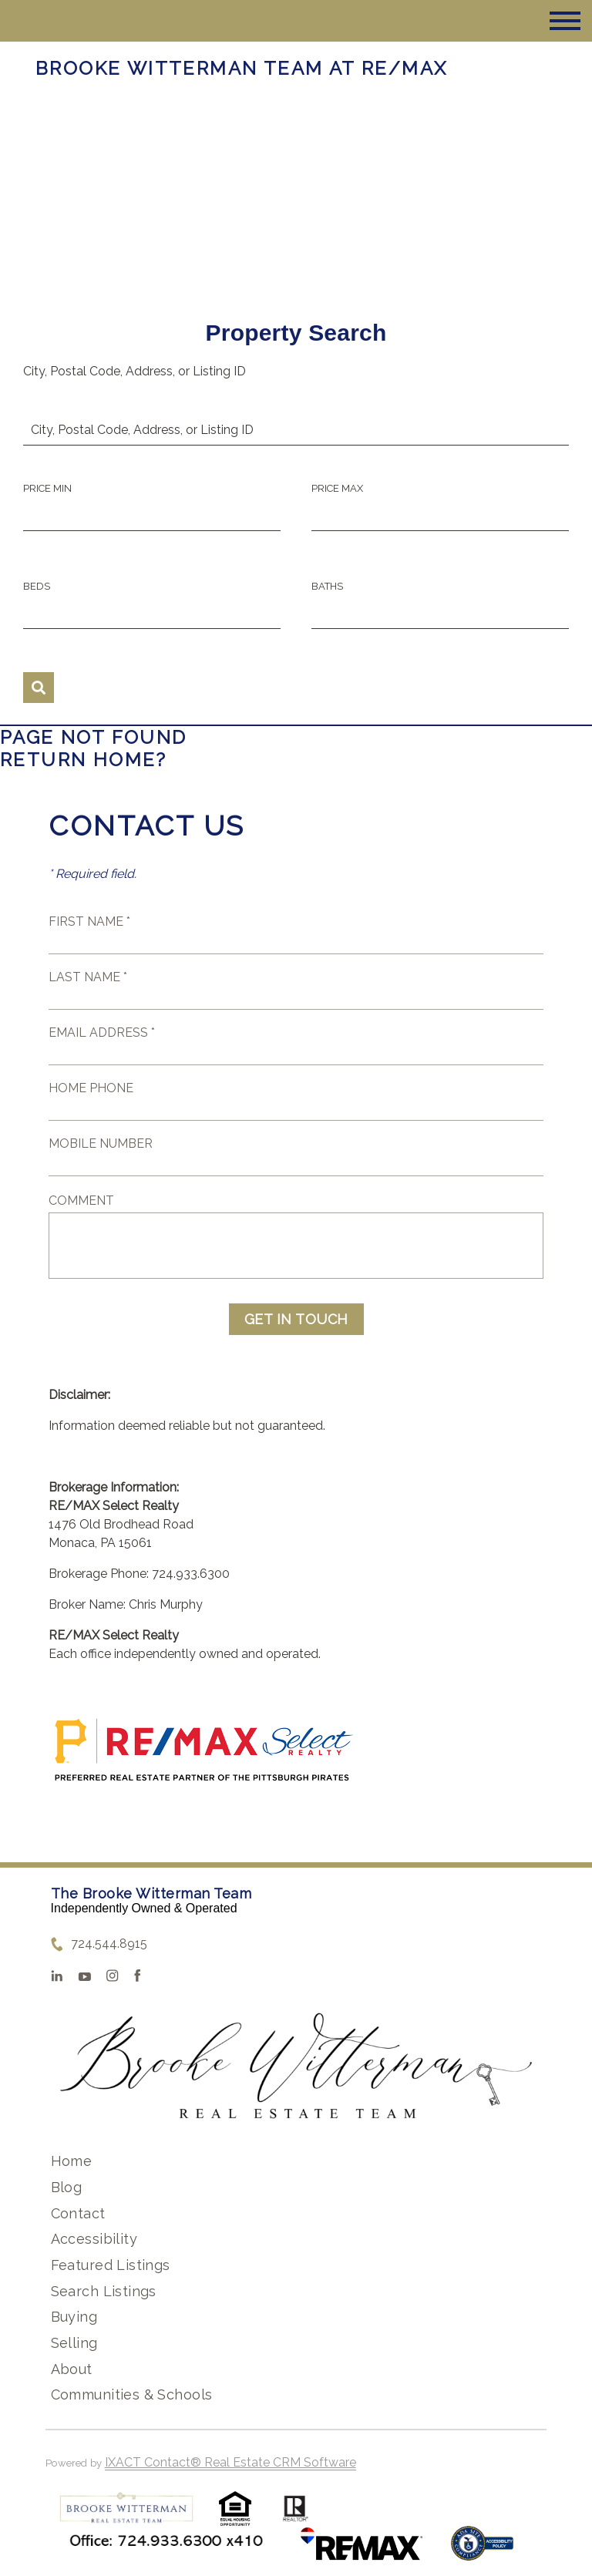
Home (71, 2161)
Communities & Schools (132, 2394)
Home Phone (91, 1088)
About (71, 2369)
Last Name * (88, 977)
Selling (74, 2343)
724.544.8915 (109, 1943)
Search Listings (103, 2291)
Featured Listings (110, 2265)
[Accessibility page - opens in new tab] (482, 2551)
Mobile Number (101, 1143)
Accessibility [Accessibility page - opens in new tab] (94, 2239)
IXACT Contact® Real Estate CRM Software (230, 2462)
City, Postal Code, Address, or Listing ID (134, 371)
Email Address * (102, 1032)
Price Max (337, 488)
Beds (36, 586)
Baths (327, 586)
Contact (78, 2213)
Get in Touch (296, 1319)
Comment (81, 1200)
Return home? (83, 759)
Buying (74, 2317)
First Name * (89, 921)
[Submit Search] (38, 687)
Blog (66, 2187)
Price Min (47, 488)
